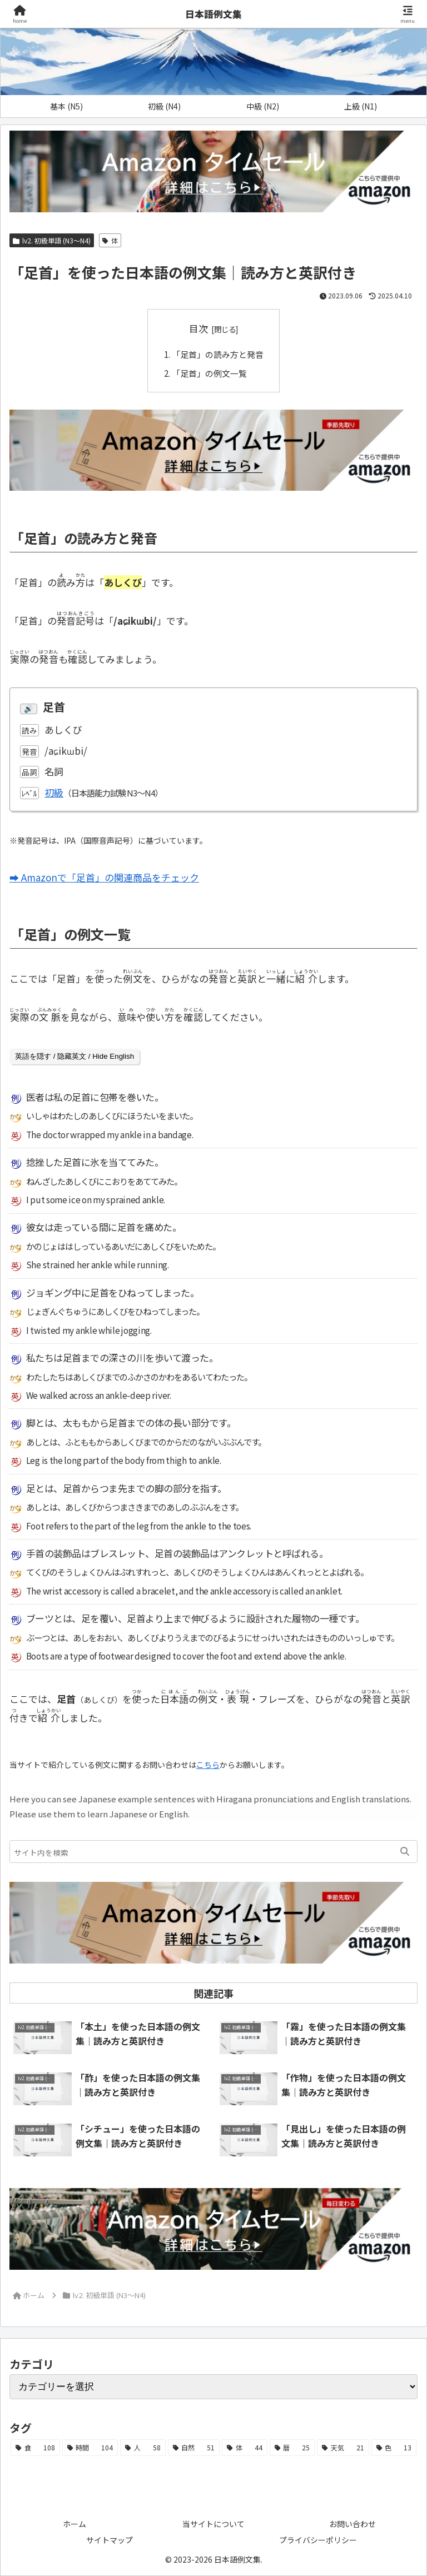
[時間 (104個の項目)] (90, 2447)
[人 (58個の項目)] (143, 2447)
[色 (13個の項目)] (394, 2447)
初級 (53, 792)
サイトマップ (109, 2539)
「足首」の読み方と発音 (218, 354)
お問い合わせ (352, 2523)
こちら (208, 1764)
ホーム (74, 2523)
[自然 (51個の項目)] (194, 2447)
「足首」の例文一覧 (209, 373)
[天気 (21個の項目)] (343, 2447)
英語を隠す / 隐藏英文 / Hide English (74, 1056)
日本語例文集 (213, 14)
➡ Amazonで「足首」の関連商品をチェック (104, 877)
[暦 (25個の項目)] (292, 2447)
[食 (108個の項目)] (35, 2447)
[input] (213, 1851)
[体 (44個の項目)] (244, 2447)
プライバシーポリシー (318, 2539)
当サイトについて (213, 2523)
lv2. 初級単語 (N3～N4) (52, 240)
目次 (198, 328)
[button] (405, 1851)
